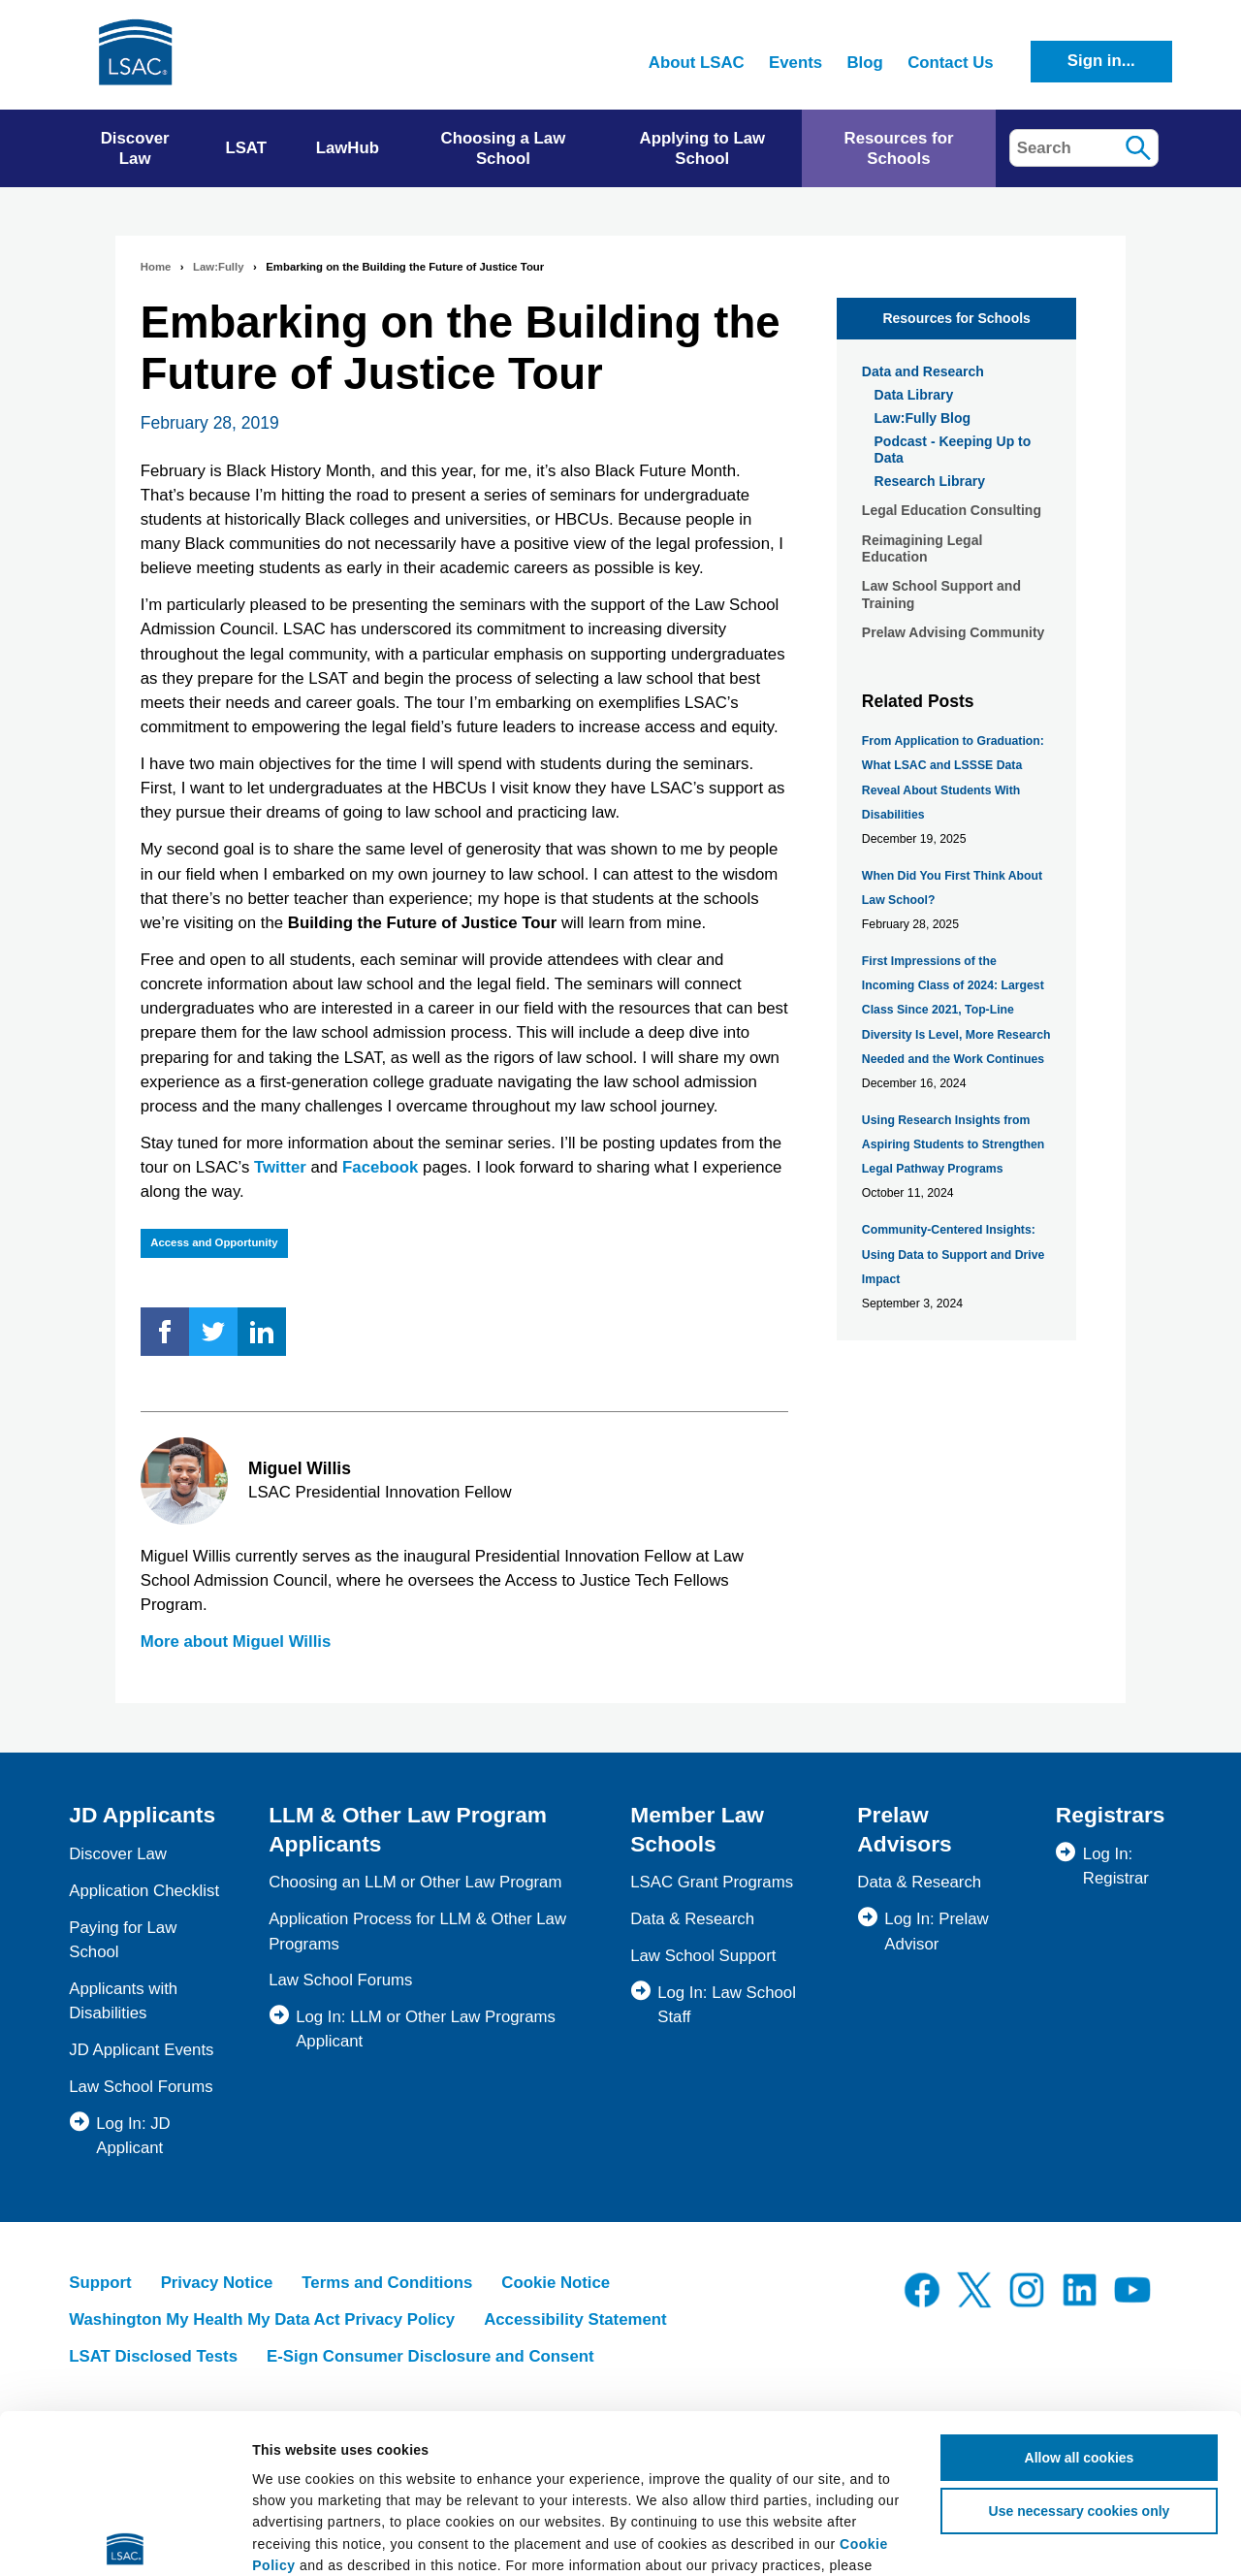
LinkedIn (262, 1331)
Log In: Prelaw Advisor (936, 1931)
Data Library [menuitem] (914, 394)
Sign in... (1101, 60)
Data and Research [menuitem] (923, 371)
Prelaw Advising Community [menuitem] (953, 632)
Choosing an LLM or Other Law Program (415, 1882)
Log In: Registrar (1116, 1866)
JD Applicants (142, 1814)
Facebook (380, 1167)
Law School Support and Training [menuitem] (941, 594)
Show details (1149, 2539)
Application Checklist (144, 1891)
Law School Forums (140, 2086)
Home (156, 267)
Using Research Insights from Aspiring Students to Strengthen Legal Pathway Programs (953, 1144)
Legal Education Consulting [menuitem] (951, 510)
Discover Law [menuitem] (135, 148)
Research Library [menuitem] (930, 481)
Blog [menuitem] (864, 62)
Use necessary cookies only (1079, 2346)
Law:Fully (218, 267)
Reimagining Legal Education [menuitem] (922, 548)
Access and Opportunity (213, 1242)
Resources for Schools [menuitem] (899, 148)
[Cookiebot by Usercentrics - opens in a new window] (125, 2539)
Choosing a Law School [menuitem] (503, 148)
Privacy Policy (373, 2423)
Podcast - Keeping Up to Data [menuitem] (953, 450)
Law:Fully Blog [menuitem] (923, 418)
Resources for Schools (956, 318)
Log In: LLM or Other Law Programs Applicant (426, 2029)
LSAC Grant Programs (711, 1882)
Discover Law (118, 1854)
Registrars (1110, 1814)
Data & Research (692, 1919)
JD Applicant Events (141, 2050)
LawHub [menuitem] (347, 148)
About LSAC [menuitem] (697, 62)
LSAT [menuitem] (246, 148)
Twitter (280, 1167)
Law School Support (703, 1956)
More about (236, 1641)
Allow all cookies (1079, 2293)
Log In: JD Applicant (133, 2135)
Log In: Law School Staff (726, 2004)
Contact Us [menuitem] (950, 62)
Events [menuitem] (795, 62)
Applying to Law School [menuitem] (703, 148)
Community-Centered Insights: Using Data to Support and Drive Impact (953, 1254)
